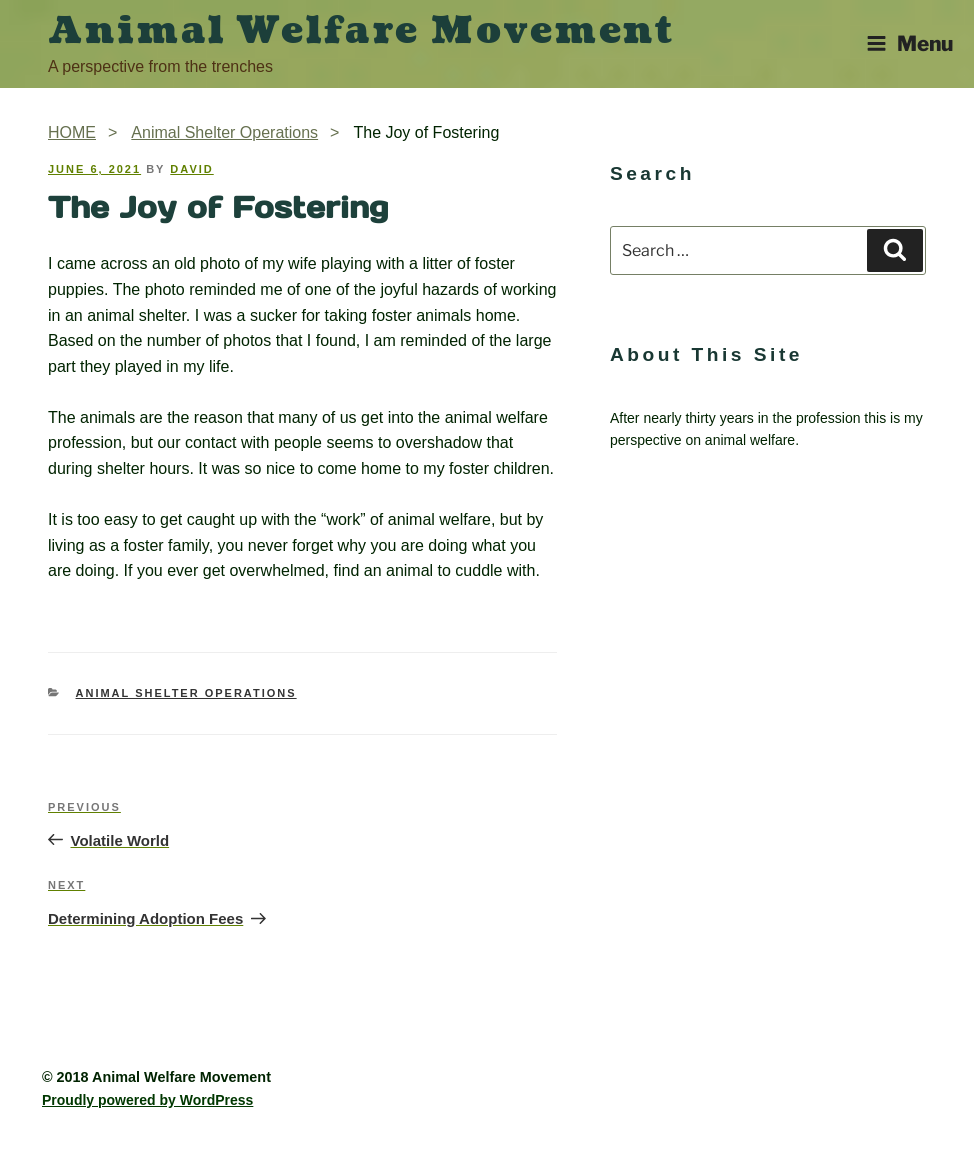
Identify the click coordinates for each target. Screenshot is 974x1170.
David (191, 169)
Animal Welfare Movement (361, 31)
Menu (909, 43)
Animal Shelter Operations (186, 693)
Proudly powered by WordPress (147, 1100)
